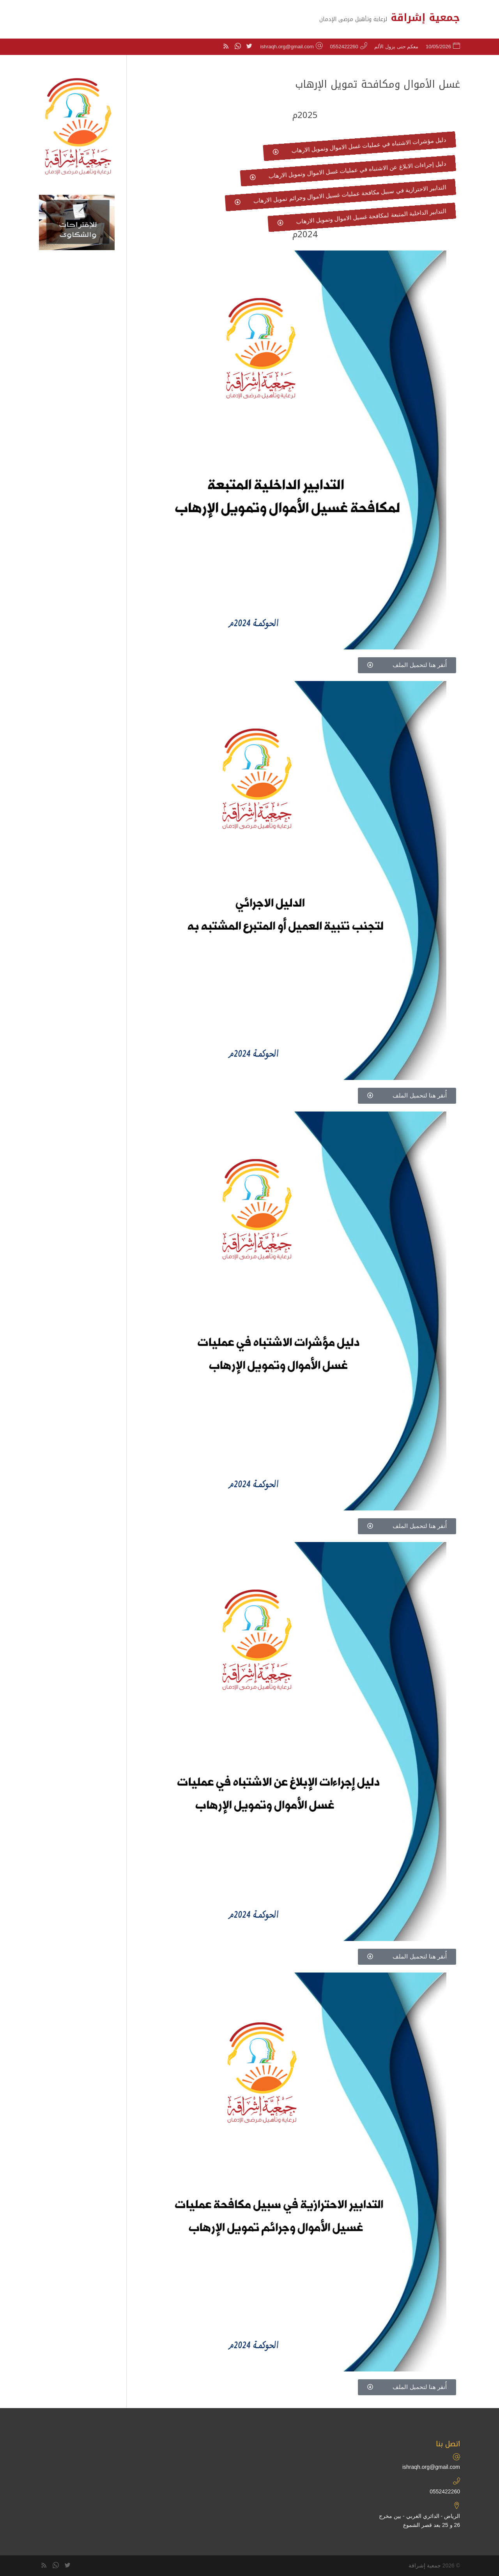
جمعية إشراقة (425, 2565)
